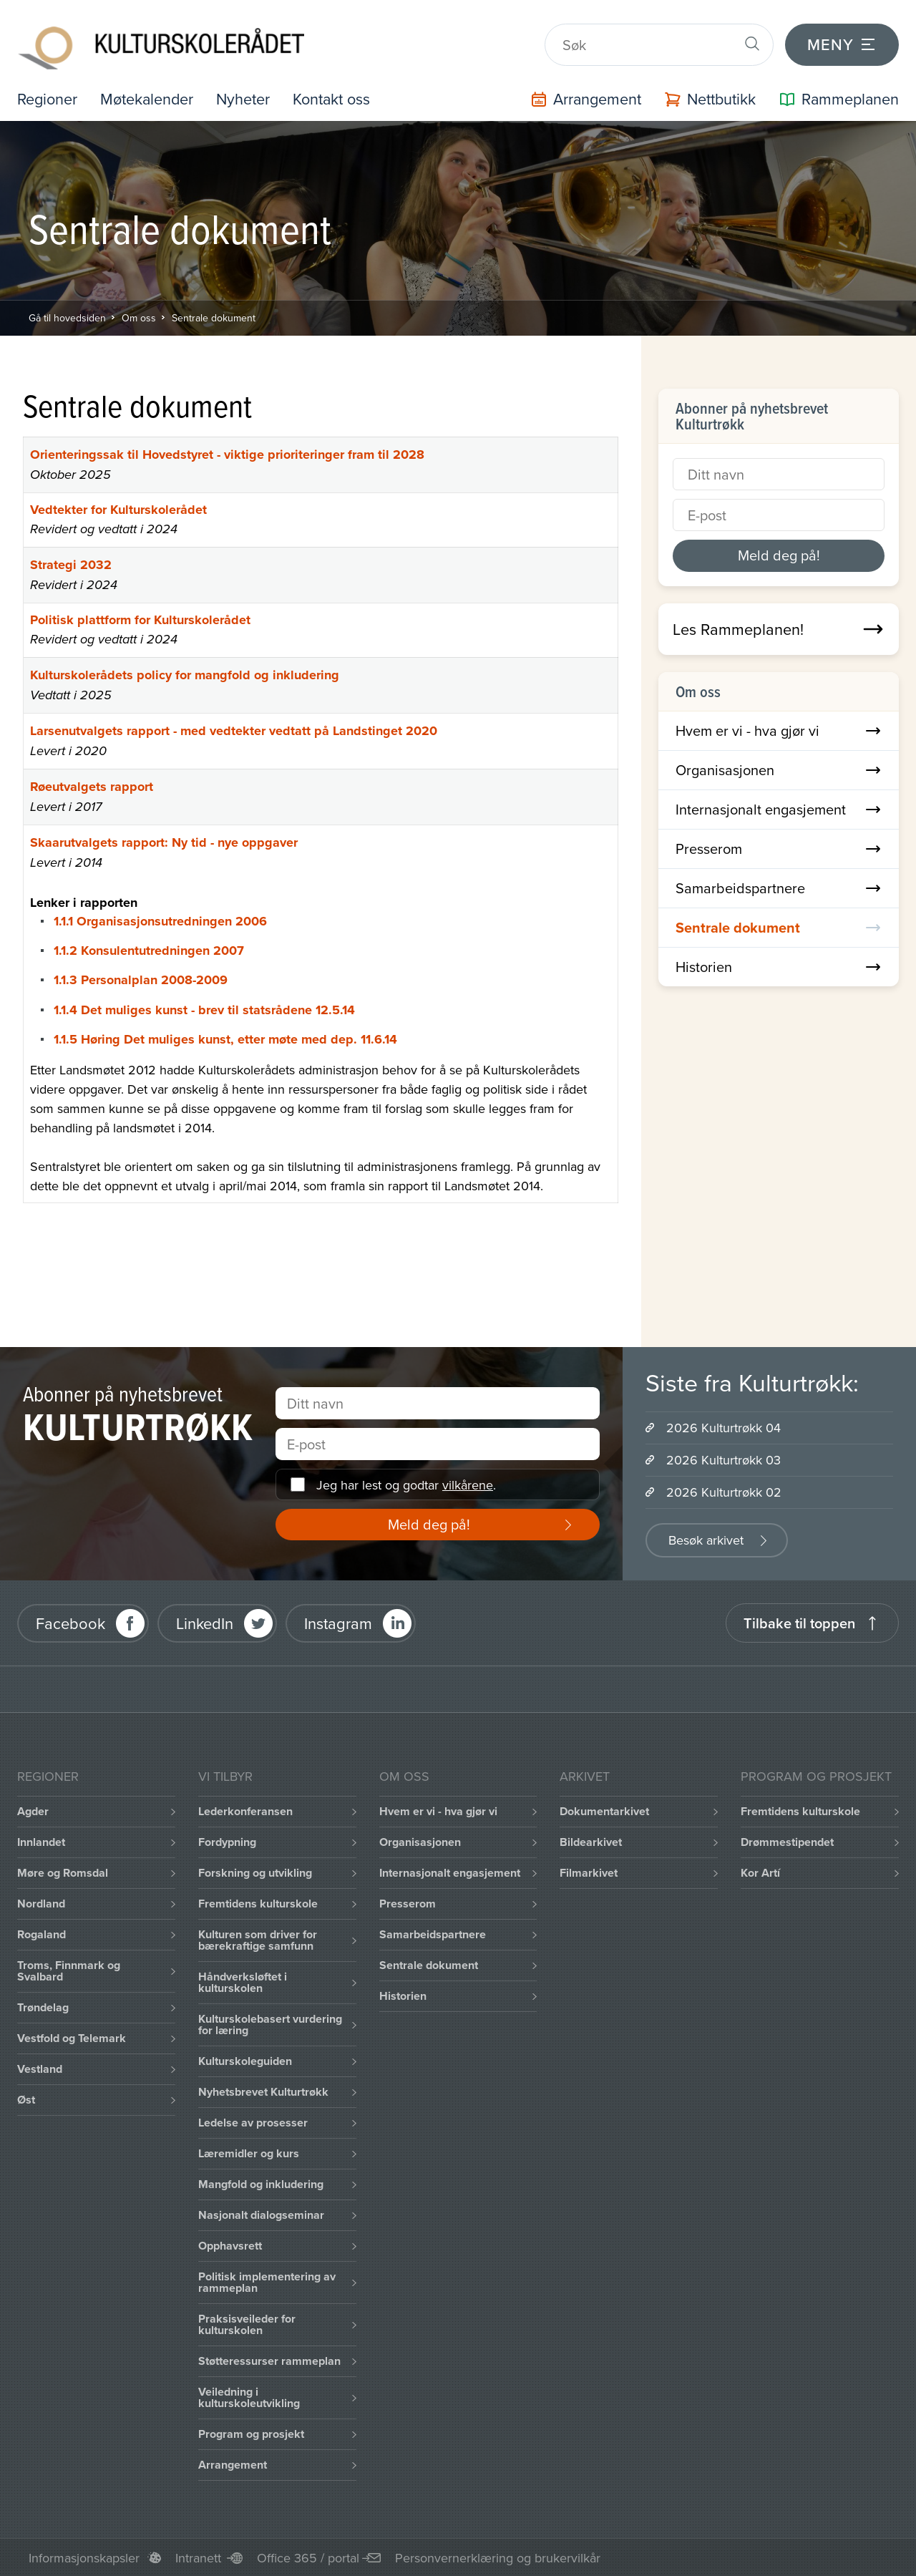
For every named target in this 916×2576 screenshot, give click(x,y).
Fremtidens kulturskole (258, 1903)
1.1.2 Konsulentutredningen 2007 (149, 949)
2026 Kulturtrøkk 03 (723, 1459)
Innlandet (41, 1841)
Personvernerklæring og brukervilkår (497, 2557)
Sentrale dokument (213, 316)
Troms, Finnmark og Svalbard (68, 1970)
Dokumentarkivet (604, 1810)
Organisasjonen (779, 768)
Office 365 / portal (308, 2557)
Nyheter (247, 98)
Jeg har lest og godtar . (406, 1483)
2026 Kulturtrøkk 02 (723, 1491)
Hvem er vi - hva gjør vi (779, 729)
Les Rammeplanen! (779, 627)
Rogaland (41, 1933)
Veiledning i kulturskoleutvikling (249, 2397)
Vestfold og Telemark (71, 2037)
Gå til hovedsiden (67, 316)
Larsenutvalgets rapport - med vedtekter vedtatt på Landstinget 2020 (233, 729)
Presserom (779, 847)
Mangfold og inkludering (260, 2183)
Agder (33, 1810)
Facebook (70, 1621)
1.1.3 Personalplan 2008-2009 (141, 978)
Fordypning (227, 1841)
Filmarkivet (589, 1872)
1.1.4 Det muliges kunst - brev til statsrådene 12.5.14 (204, 1008)
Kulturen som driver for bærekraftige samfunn (257, 1939)
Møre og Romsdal (62, 1872)
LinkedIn (204, 1621)
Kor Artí (760, 1872)
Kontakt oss (336, 98)
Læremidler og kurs (248, 2152)
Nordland (41, 1903)
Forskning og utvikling (255, 1872)
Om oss (139, 316)
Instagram (338, 1621)
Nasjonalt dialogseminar (261, 2214)
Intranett (198, 2557)
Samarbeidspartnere (779, 886)
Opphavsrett (230, 2245)
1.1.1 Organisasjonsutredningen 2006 (160, 919)
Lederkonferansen (245, 1810)
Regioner (48, 98)
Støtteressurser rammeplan (269, 2360)
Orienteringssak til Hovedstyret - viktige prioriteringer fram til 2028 (227, 453)
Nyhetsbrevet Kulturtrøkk (263, 2091)
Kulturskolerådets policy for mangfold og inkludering (184, 673)
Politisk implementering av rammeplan (267, 2281)
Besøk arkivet (706, 1539)
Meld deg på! (779, 554)
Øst (26, 2099)
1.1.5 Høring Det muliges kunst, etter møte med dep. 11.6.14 (225, 1038)
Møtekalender (149, 98)
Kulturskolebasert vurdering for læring (270, 2024)
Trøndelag (43, 2006)
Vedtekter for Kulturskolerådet (118, 508)
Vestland (39, 2068)
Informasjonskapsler (84, 2557)
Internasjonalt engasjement (779, 807)
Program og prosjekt (251, 2433)
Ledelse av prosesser (253, 2122)
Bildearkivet (591, 1841)
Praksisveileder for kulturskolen (247, 2324)
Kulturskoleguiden (245, 2060)
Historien (779, 965)
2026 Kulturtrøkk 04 (723, 1427)
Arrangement (232, 2464)
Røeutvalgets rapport (91, 785)
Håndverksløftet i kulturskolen (242, 1982)
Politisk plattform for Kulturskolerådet (140, 618)
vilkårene (467, 1483)
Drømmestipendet (787, 1841)
